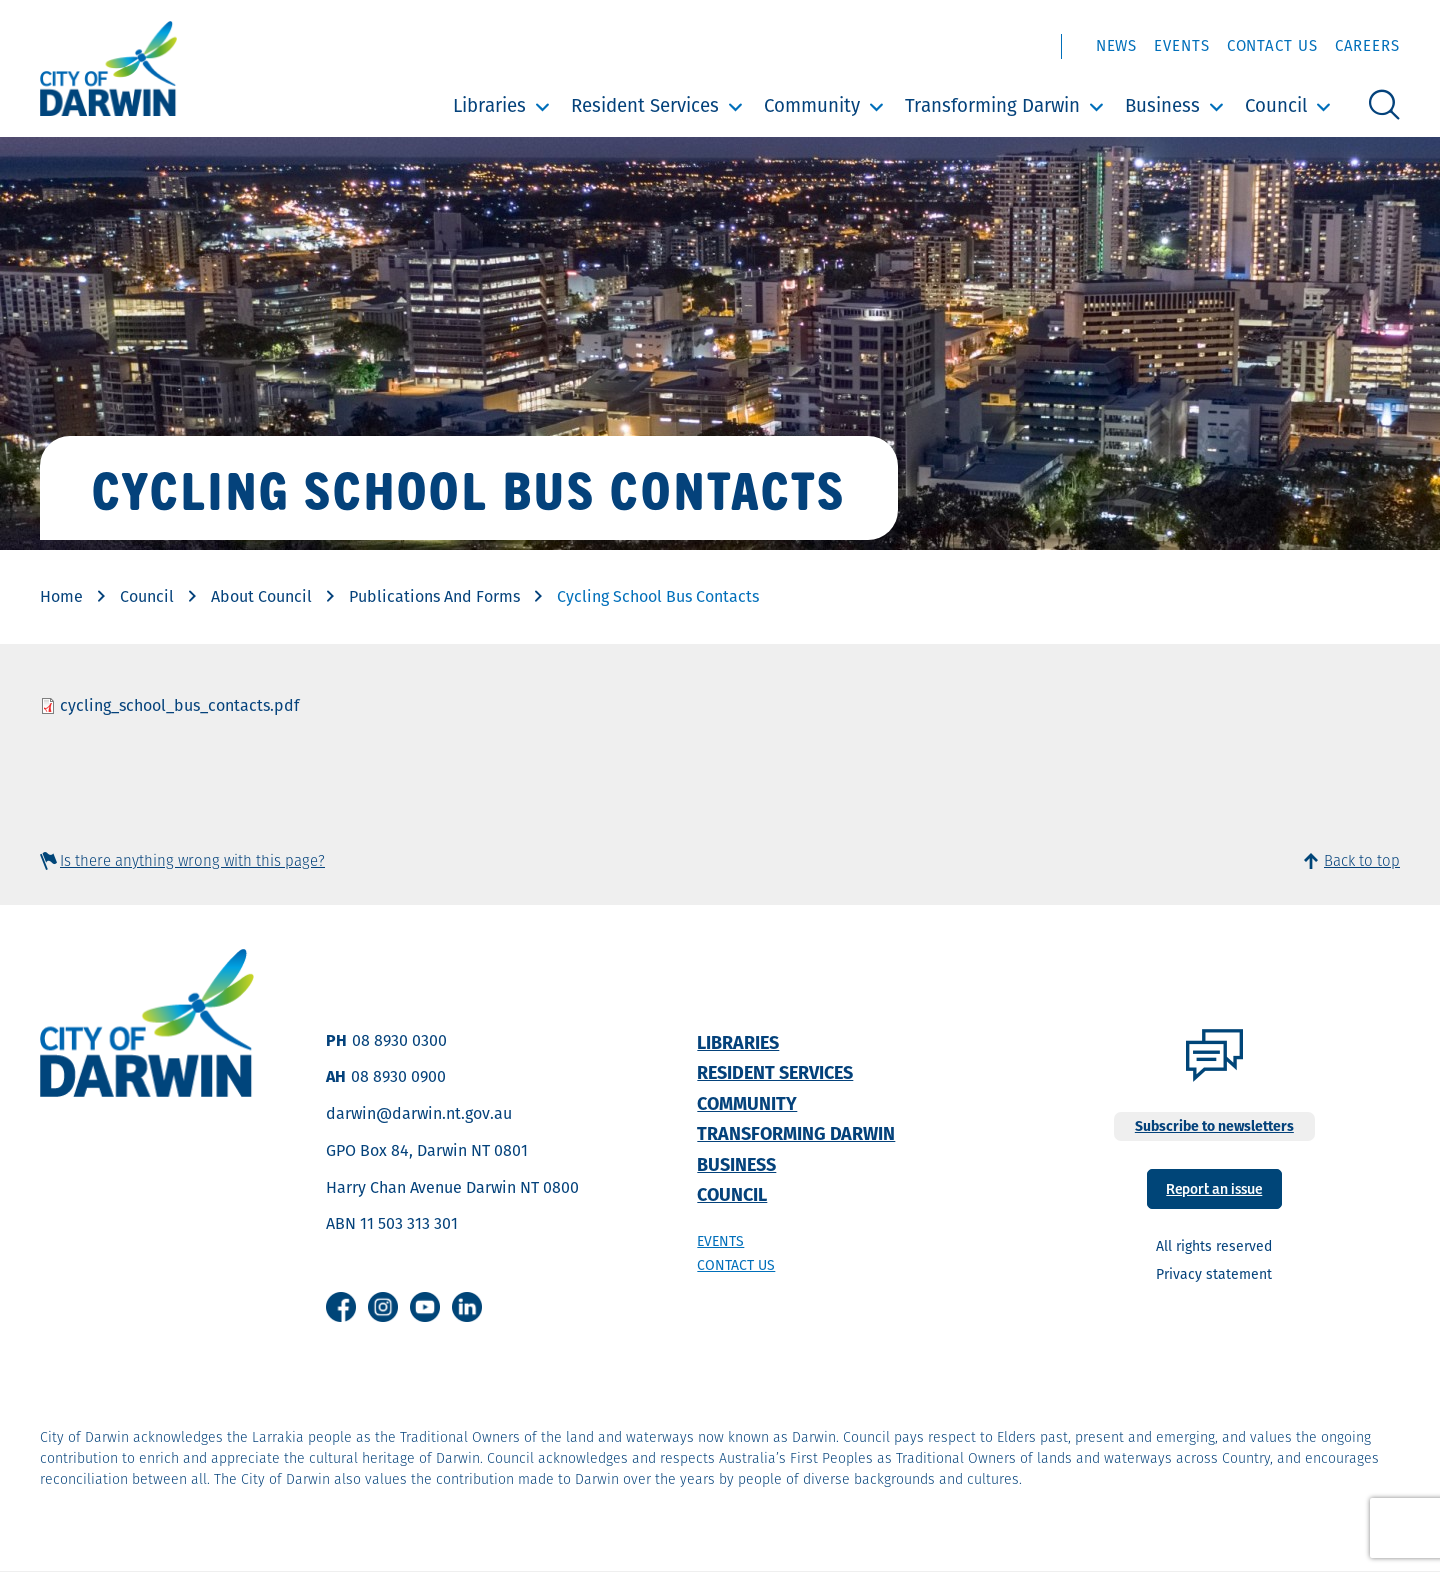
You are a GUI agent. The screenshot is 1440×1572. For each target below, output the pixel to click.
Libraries (489, 105)
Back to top (1362, 860)
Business (1162, 105)
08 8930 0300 (399, 1040)
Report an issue (1214, 1187)
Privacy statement (1214, 1274)
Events (1181, 45)
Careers (1367, 45)
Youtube (425, 1307)
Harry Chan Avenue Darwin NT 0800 (452, 1187)
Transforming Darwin (992, 105)
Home (61, 596)
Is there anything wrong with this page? (192, 860)
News (1117, 45)
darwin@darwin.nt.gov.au (419, 1113)
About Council (261, 596)
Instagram (383, 1307)
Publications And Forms (434, 596)
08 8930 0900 (398, 1076)
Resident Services (645, 105)
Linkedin (467, 1307)
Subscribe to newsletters (1214, 1126)
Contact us (736, 1265)
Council (1276, 105)
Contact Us (1272, 45)
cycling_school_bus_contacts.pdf (179, 705)
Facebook (341, 1307)
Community (812, 105)
